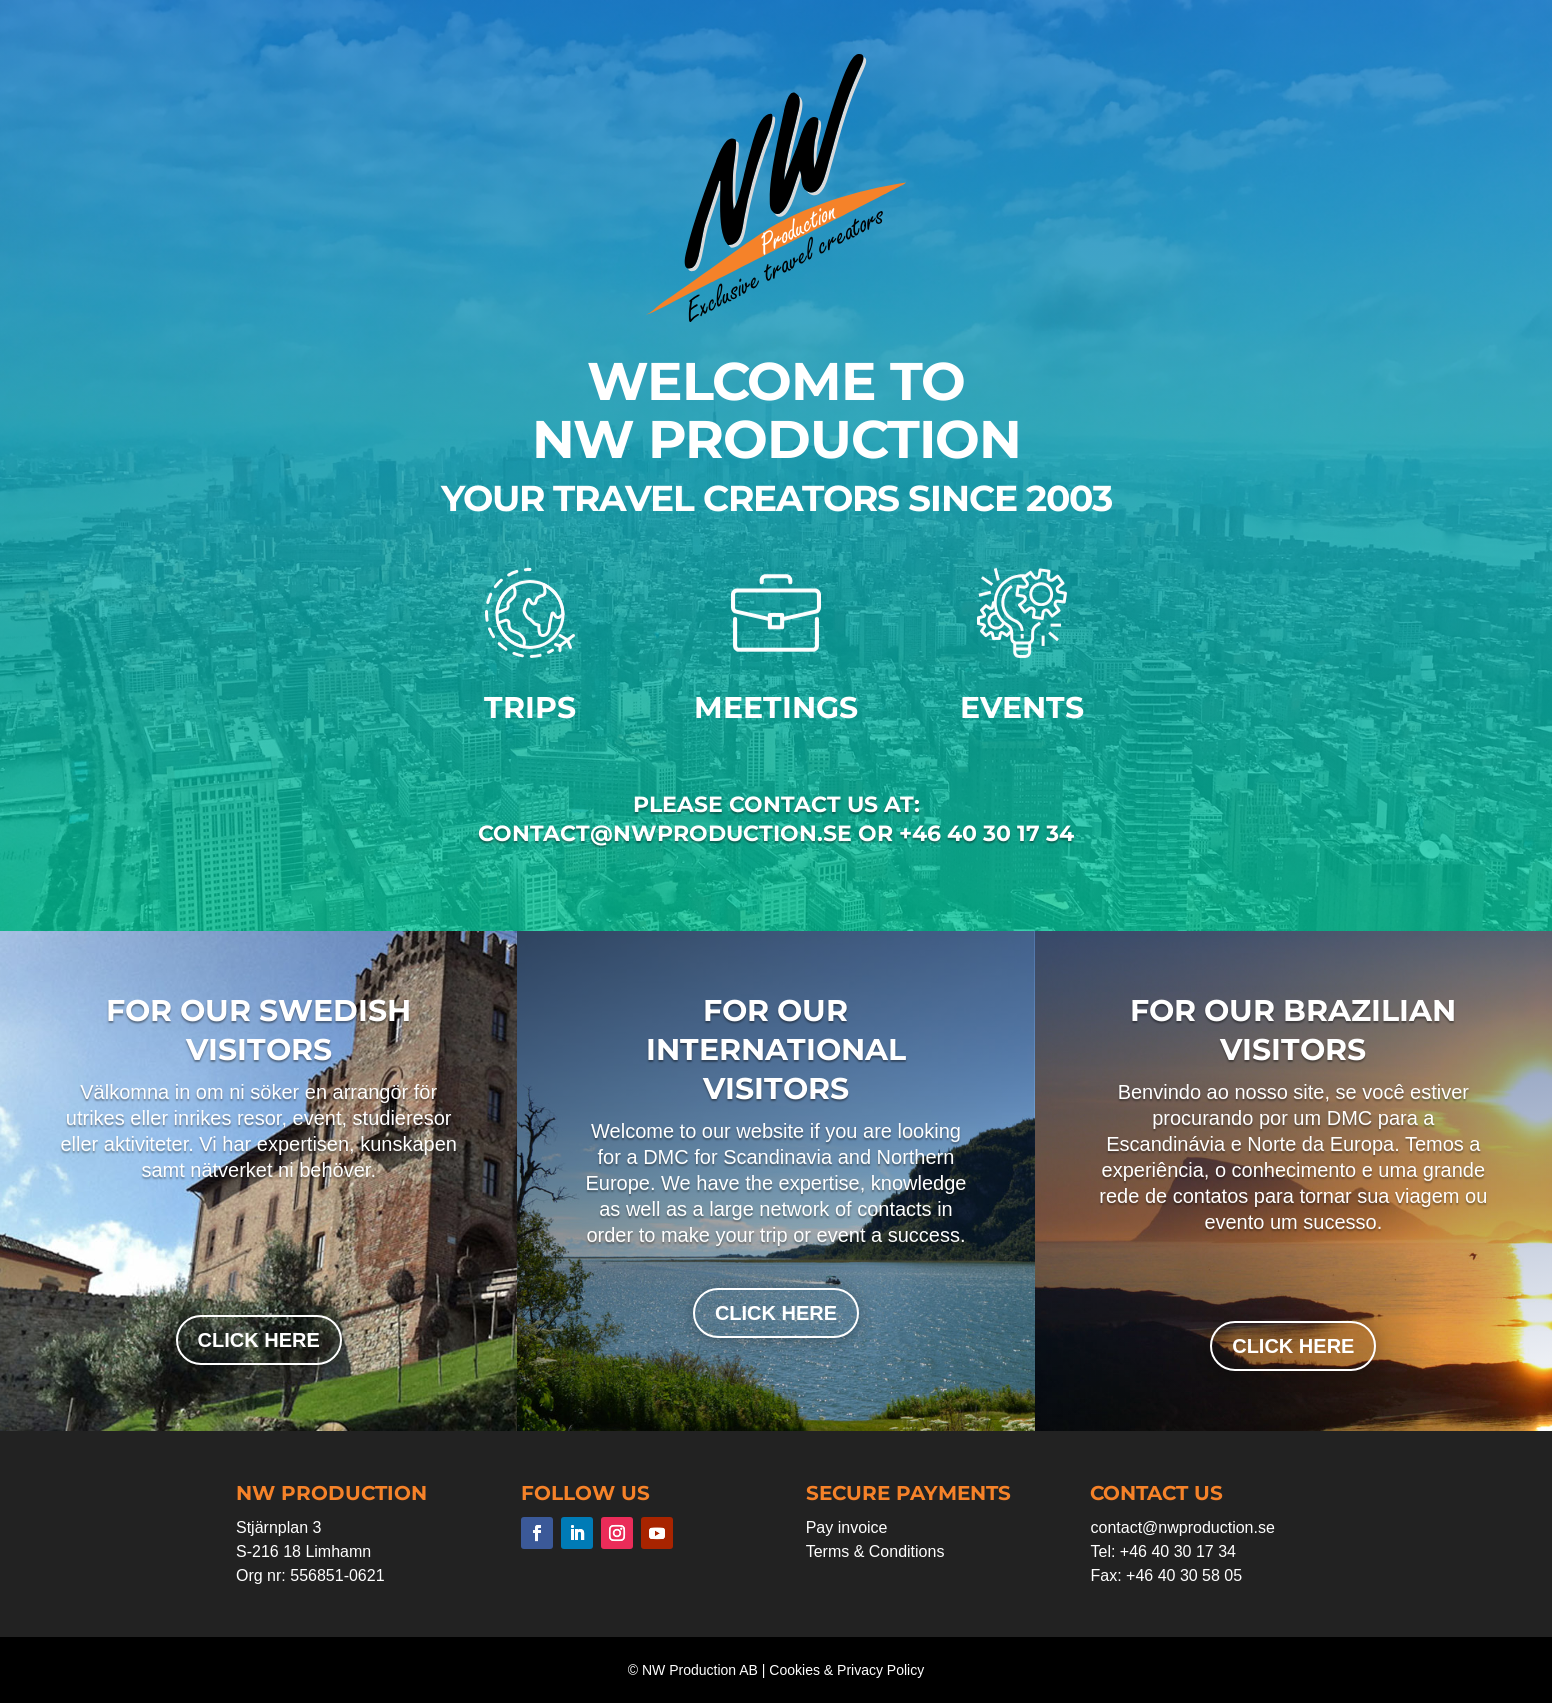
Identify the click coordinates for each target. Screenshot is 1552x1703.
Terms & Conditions (875, 1551)
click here (259, 1340)
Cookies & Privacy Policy (846, 1670)
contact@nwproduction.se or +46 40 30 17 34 (776, 833)
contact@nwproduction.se (1182, 1527)
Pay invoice (847, 1527)
